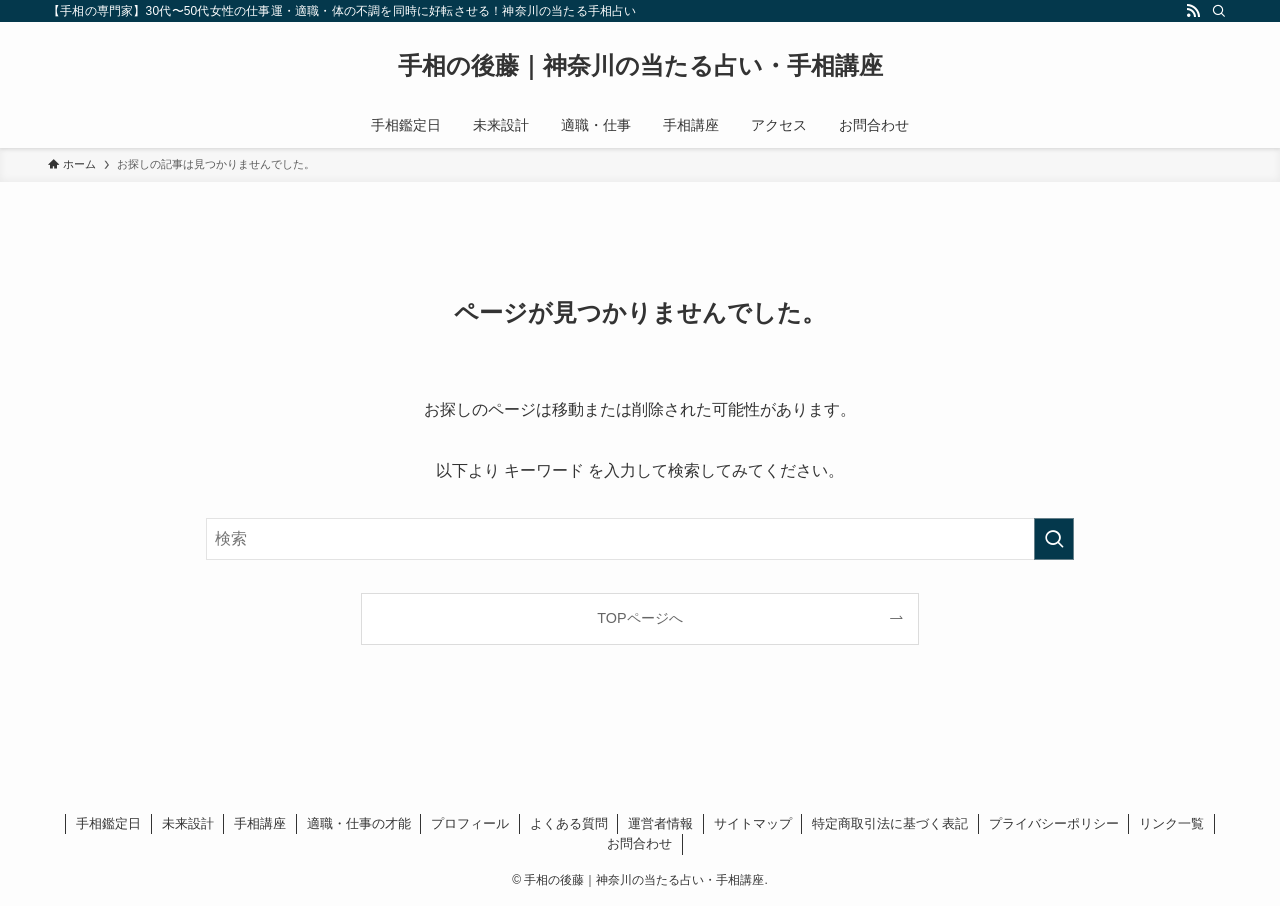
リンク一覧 (1171, 823)
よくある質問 (569, 823)
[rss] (1193, 11)
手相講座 (260, 823)
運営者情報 (660, 823)
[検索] (1219, 11)
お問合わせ (639, 843)
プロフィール (470, 823)
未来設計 (188, 823)
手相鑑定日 (108, 823)
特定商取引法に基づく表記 (890, 823)
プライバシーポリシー (1054, 823)
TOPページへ (639, 618)
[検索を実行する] (1054, 539)
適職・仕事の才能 (359, 823)
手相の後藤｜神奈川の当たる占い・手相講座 (640, 66)
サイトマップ (753, 823)
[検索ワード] (640, 539)
